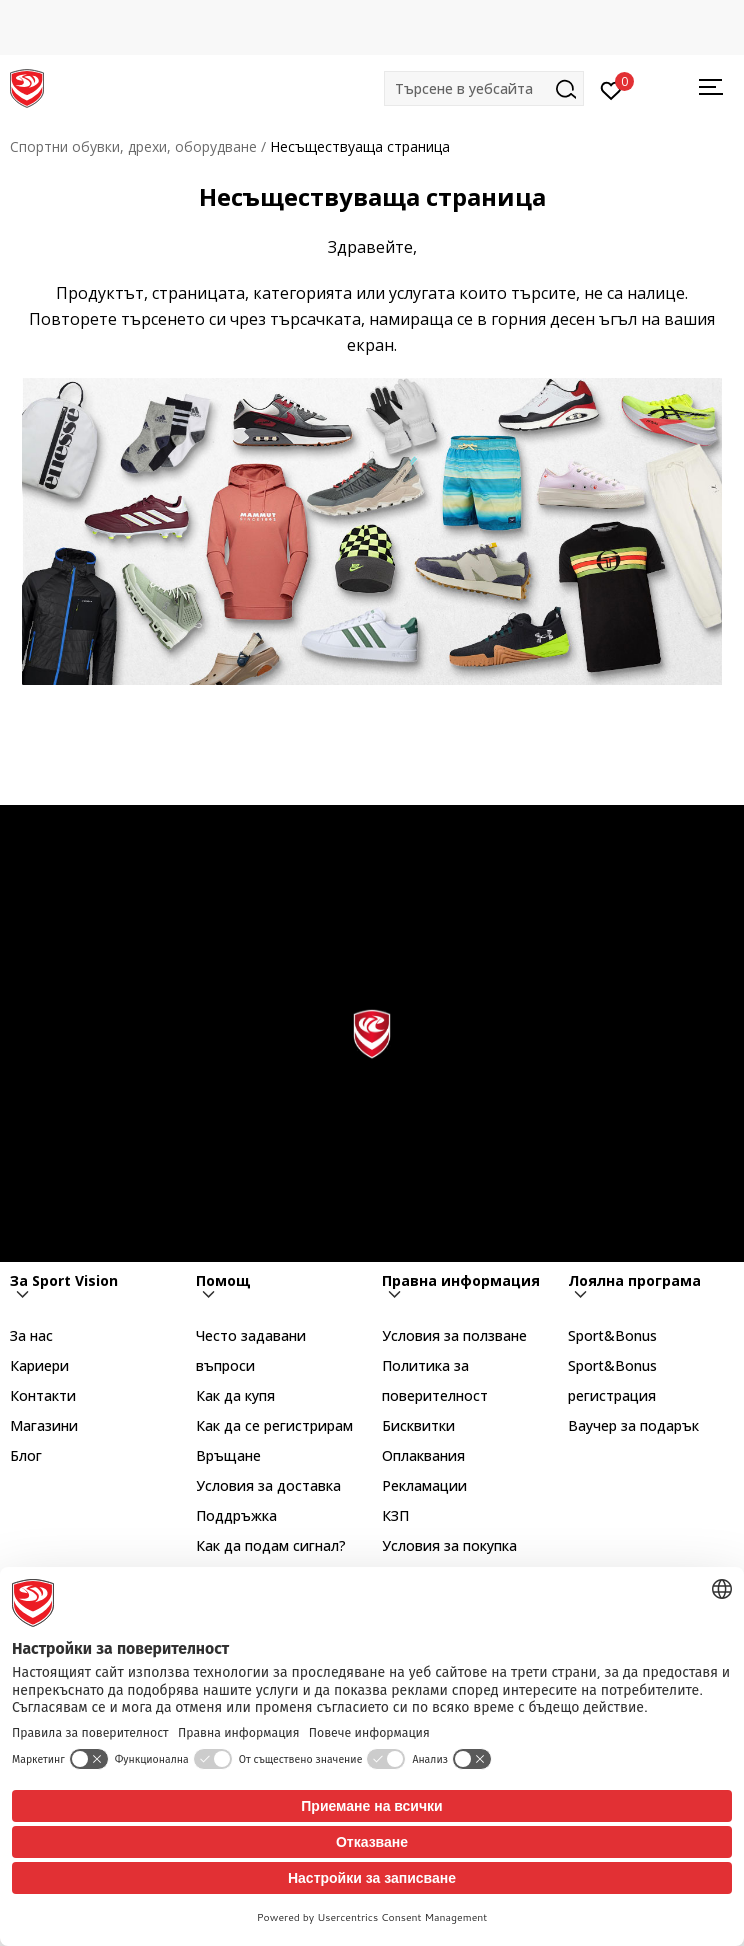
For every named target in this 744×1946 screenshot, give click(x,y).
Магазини (44, 1425)
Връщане (228, 1455)
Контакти (43, 1395)
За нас (31, 1335)
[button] (484, 88)
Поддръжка (236, 1515)
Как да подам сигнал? (271, 1545)
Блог (26, 1455)
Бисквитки (418, 1425)
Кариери (39, 1365)
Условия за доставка (268, 1485)
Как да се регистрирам (274, 1425)
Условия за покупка (449, 1545)
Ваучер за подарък (633, 1425)
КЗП (395, 1515)
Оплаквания (423, 1455)
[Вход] (611, 89)
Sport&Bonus (612, 1335)
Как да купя (235, 1395)
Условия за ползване (454, 1335)
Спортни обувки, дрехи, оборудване (133, 146)
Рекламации (424, 1485)
